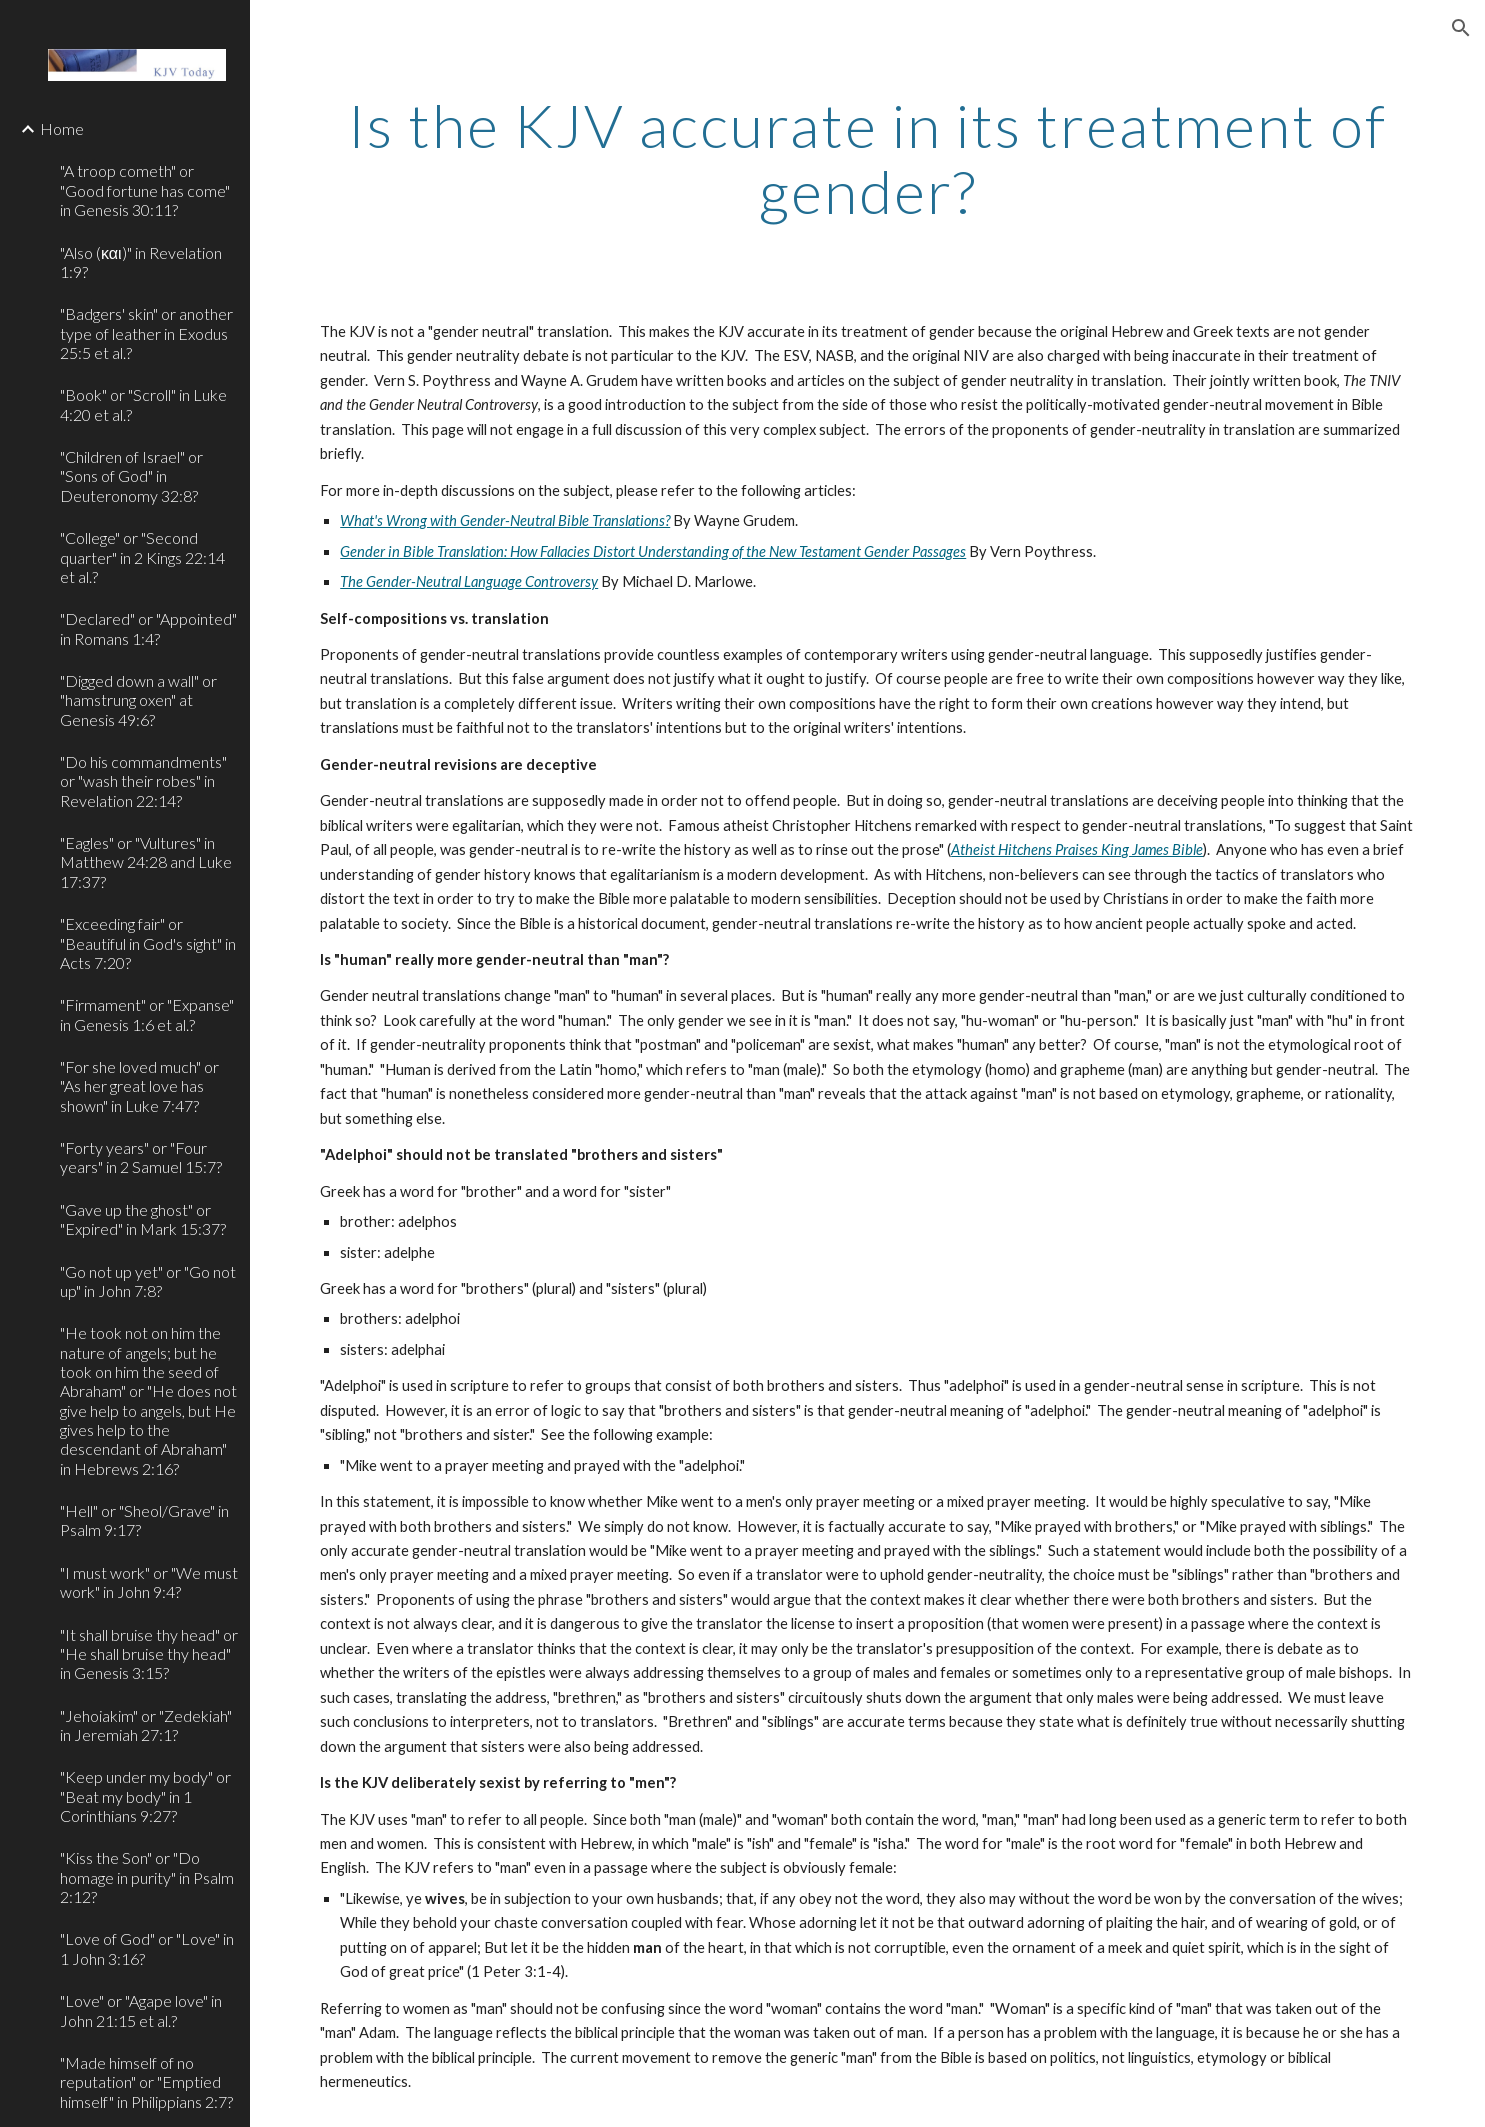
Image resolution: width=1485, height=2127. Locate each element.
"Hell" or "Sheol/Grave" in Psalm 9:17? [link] (144, 1520)
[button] (1461, 28)
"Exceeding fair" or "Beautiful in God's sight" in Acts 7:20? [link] (148, 943)
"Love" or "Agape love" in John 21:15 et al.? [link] (141, 2010)
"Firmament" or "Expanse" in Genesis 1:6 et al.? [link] (147, 1014)
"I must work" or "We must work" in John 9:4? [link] (149, 1582)
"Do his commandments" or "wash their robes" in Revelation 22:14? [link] (143, 781)
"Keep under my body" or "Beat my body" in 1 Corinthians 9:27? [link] (145, 1796)
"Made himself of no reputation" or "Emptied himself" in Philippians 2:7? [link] (146, 2082)
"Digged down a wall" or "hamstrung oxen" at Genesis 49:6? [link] (138, 700)
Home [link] (62, 128)
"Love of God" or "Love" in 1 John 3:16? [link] (147, 1948)
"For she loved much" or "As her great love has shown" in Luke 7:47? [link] (139, 1086)
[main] (867, 158)
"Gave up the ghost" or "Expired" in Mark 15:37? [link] (143, 1219)
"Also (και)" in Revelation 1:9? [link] (141, 262)
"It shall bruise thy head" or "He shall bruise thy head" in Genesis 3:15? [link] (149, 1654)
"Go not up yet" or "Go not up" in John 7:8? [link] (148, 1281)
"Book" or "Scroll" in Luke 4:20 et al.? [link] (143, 404)
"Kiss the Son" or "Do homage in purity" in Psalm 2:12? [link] (147, 1877)
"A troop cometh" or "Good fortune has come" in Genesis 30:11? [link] (145, 190)
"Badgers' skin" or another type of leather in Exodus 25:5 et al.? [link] (146, 333)
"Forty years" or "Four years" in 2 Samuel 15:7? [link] (141, 1157)
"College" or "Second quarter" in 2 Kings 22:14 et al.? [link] (142, 557)
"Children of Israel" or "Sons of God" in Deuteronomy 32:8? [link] (131, 476)
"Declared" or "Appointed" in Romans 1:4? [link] (148, 628)
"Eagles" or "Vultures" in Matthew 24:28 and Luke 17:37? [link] (146, 862)
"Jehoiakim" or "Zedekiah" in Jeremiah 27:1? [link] (146, 1725)
